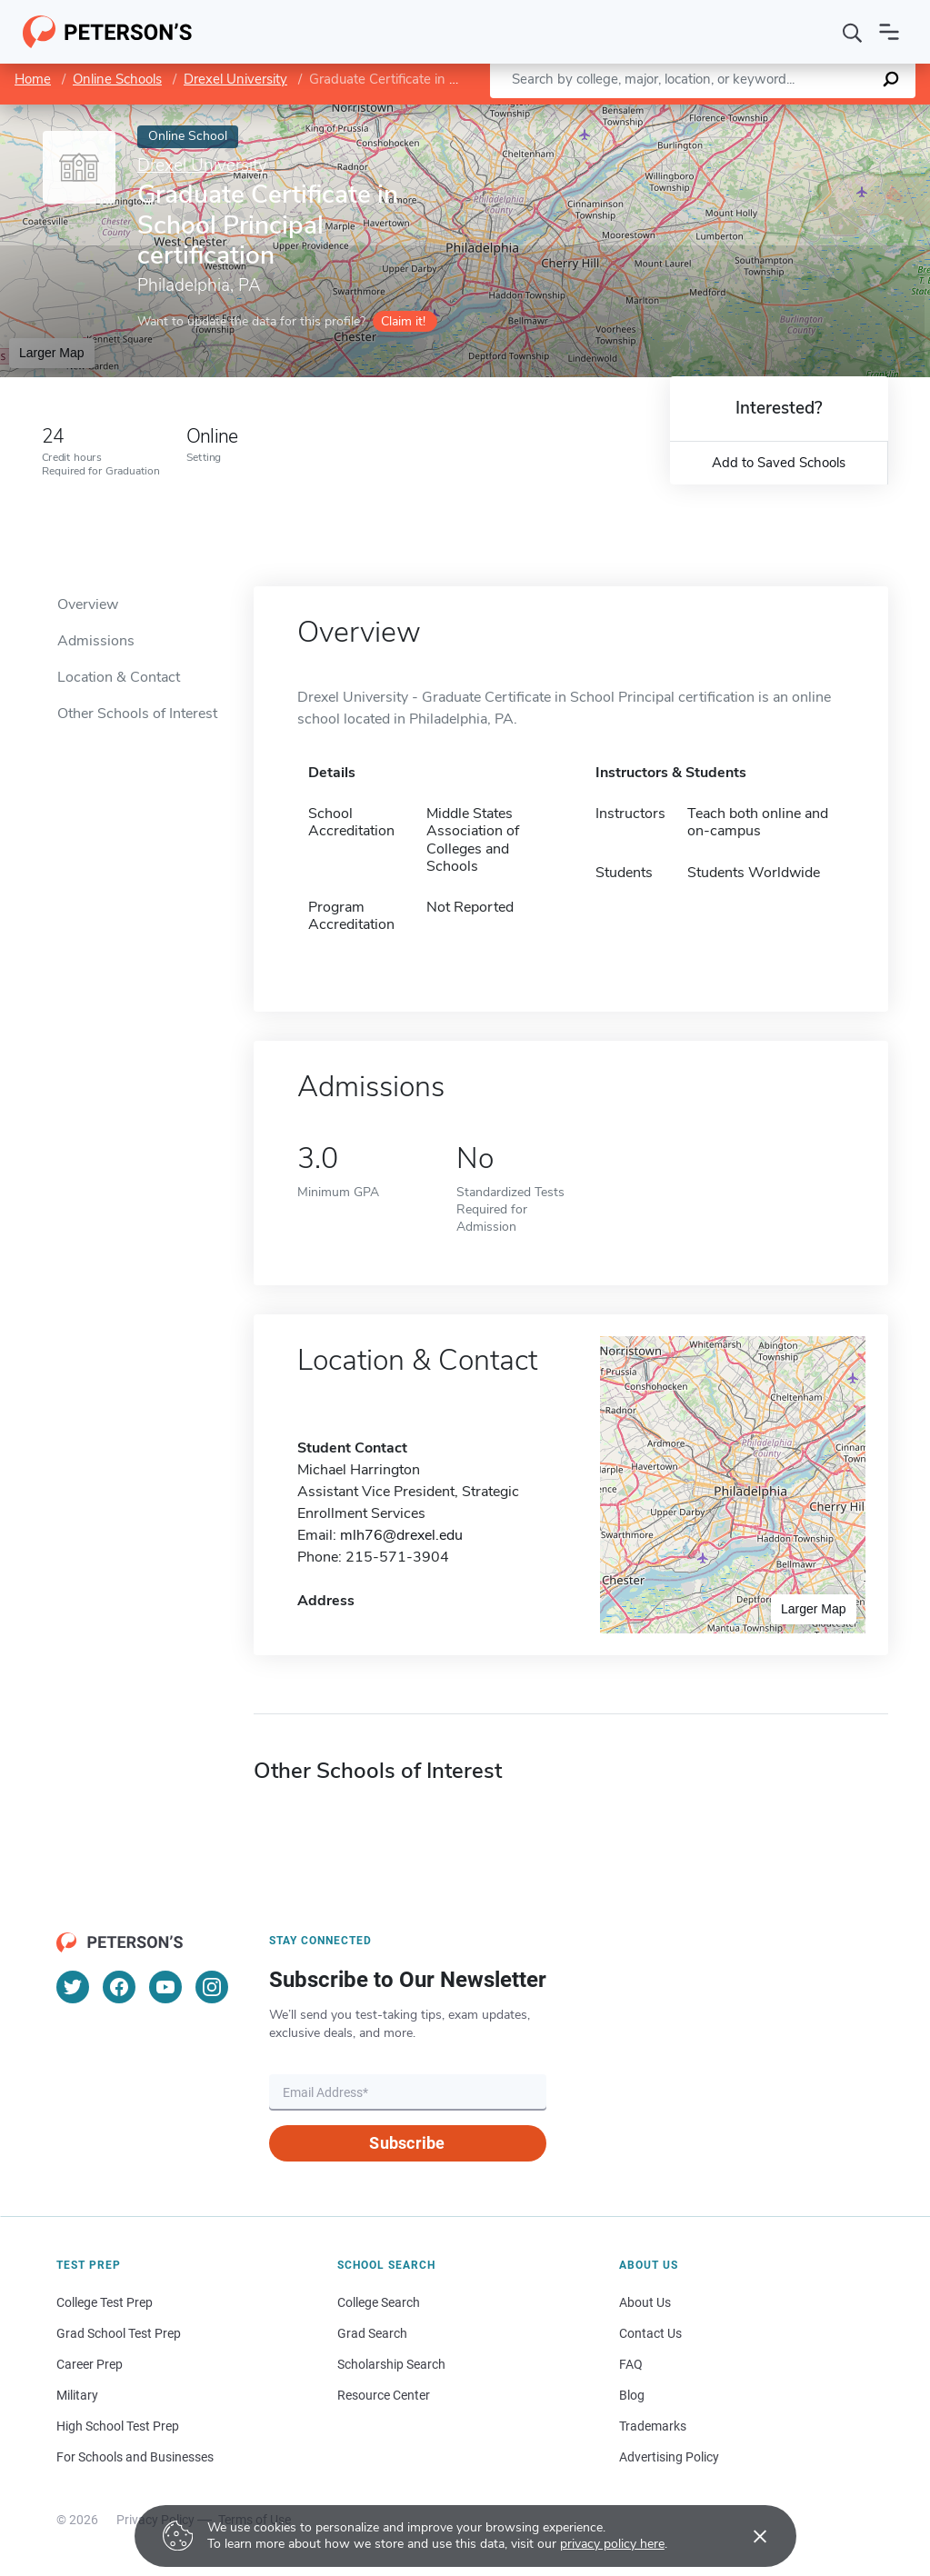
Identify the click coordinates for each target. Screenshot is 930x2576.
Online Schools (117, 79)
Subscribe (407, 2142)
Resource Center (383, 2395)
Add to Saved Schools (778, 463)
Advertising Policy (669, 2457)
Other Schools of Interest (137, 714)
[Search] (853, 32)
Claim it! (403, 321)
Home (33, 79)
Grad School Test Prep (118, 2333)
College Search (378, 2302)
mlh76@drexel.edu (401, 1535)
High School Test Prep (117, 2426)
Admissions (96, 641)
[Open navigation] (889, 32)
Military (77, 2395)
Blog (632, 2395)
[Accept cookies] (747, 2536)
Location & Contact (118, 677)
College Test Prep (104, 2302)
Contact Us (650, 2333)
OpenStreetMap (807, 113)
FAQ (631, 2364)
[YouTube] (165, 1987)
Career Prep (89, 2364)
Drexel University (235, 79)
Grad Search (372, 2333)
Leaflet (710, 113)
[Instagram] (211, 1987)
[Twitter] (72, 1987)
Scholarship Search (391, 2364)
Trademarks (652, 2426)
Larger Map (52, 352)
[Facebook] (119, 1987)
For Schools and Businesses (135, 2457)
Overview (87, 604)
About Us (645, 2302)
